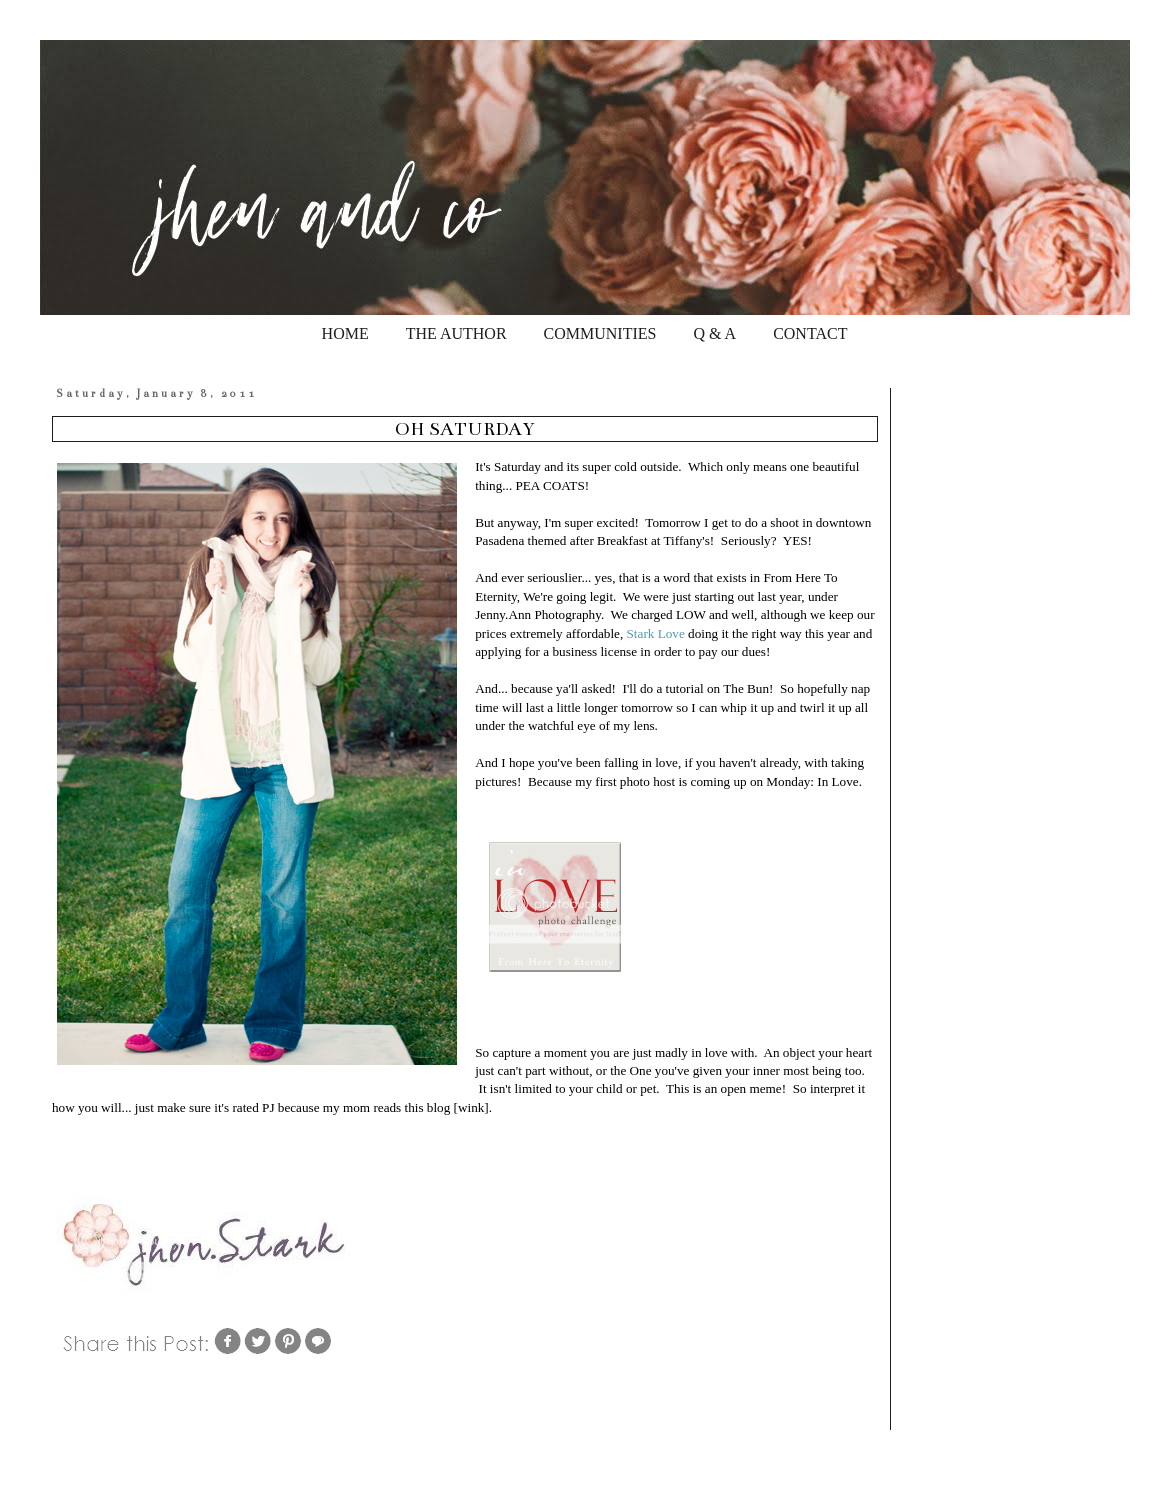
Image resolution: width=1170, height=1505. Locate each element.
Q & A (714, 333)
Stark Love (656, 633)
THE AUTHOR (456, 333)
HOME (345, 333)
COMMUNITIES (600, 333)
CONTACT (810, 333)
